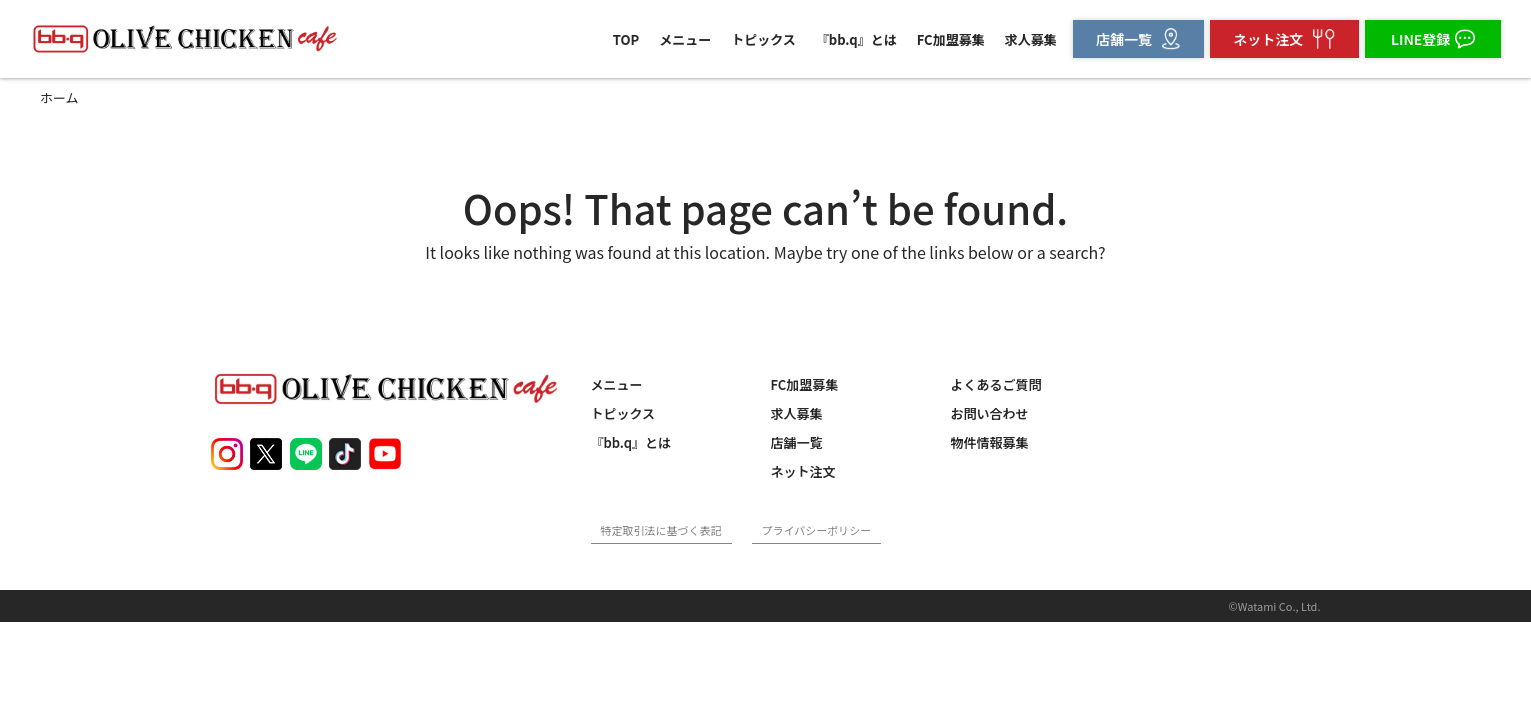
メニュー (685, 39)
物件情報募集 (990, 442)
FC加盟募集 (951, 39)
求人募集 (1031, 39)
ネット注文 (803, 471)
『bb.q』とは (856, 39)
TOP (626, 39)
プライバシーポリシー (817, 530)
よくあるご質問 (996, 384)
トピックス (763, 39)
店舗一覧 (797, 442)
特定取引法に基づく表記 (661, 530)
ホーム (59, 97)
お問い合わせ (990, 413)
